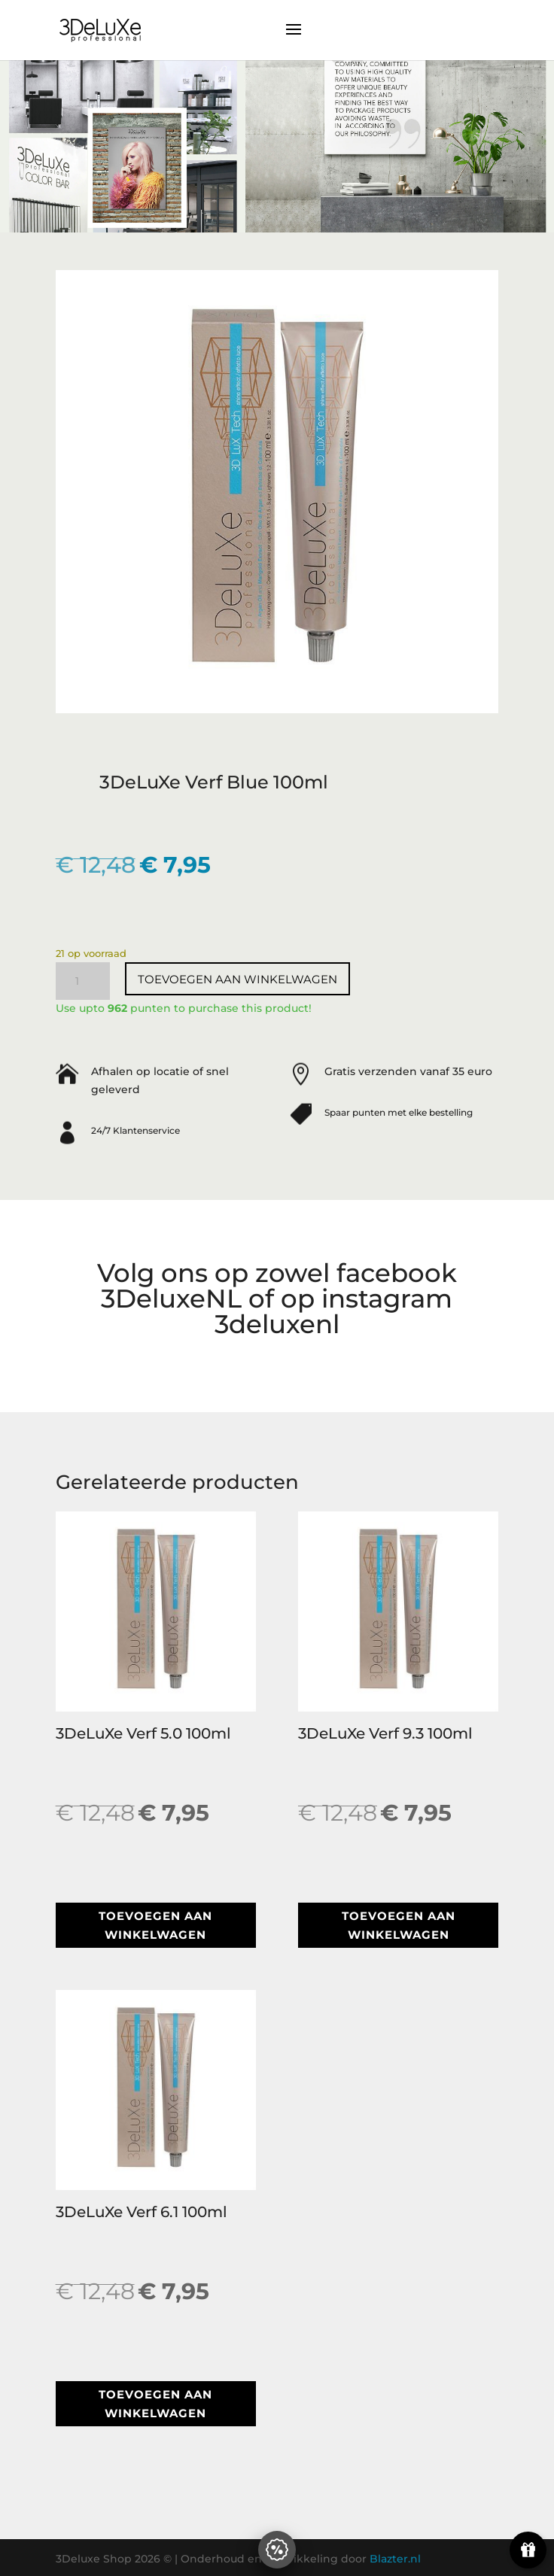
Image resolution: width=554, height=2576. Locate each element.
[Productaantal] (83, 981)
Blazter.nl (395, 2558)
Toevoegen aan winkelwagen (237, 979)
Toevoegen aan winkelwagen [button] (155, 1926)
